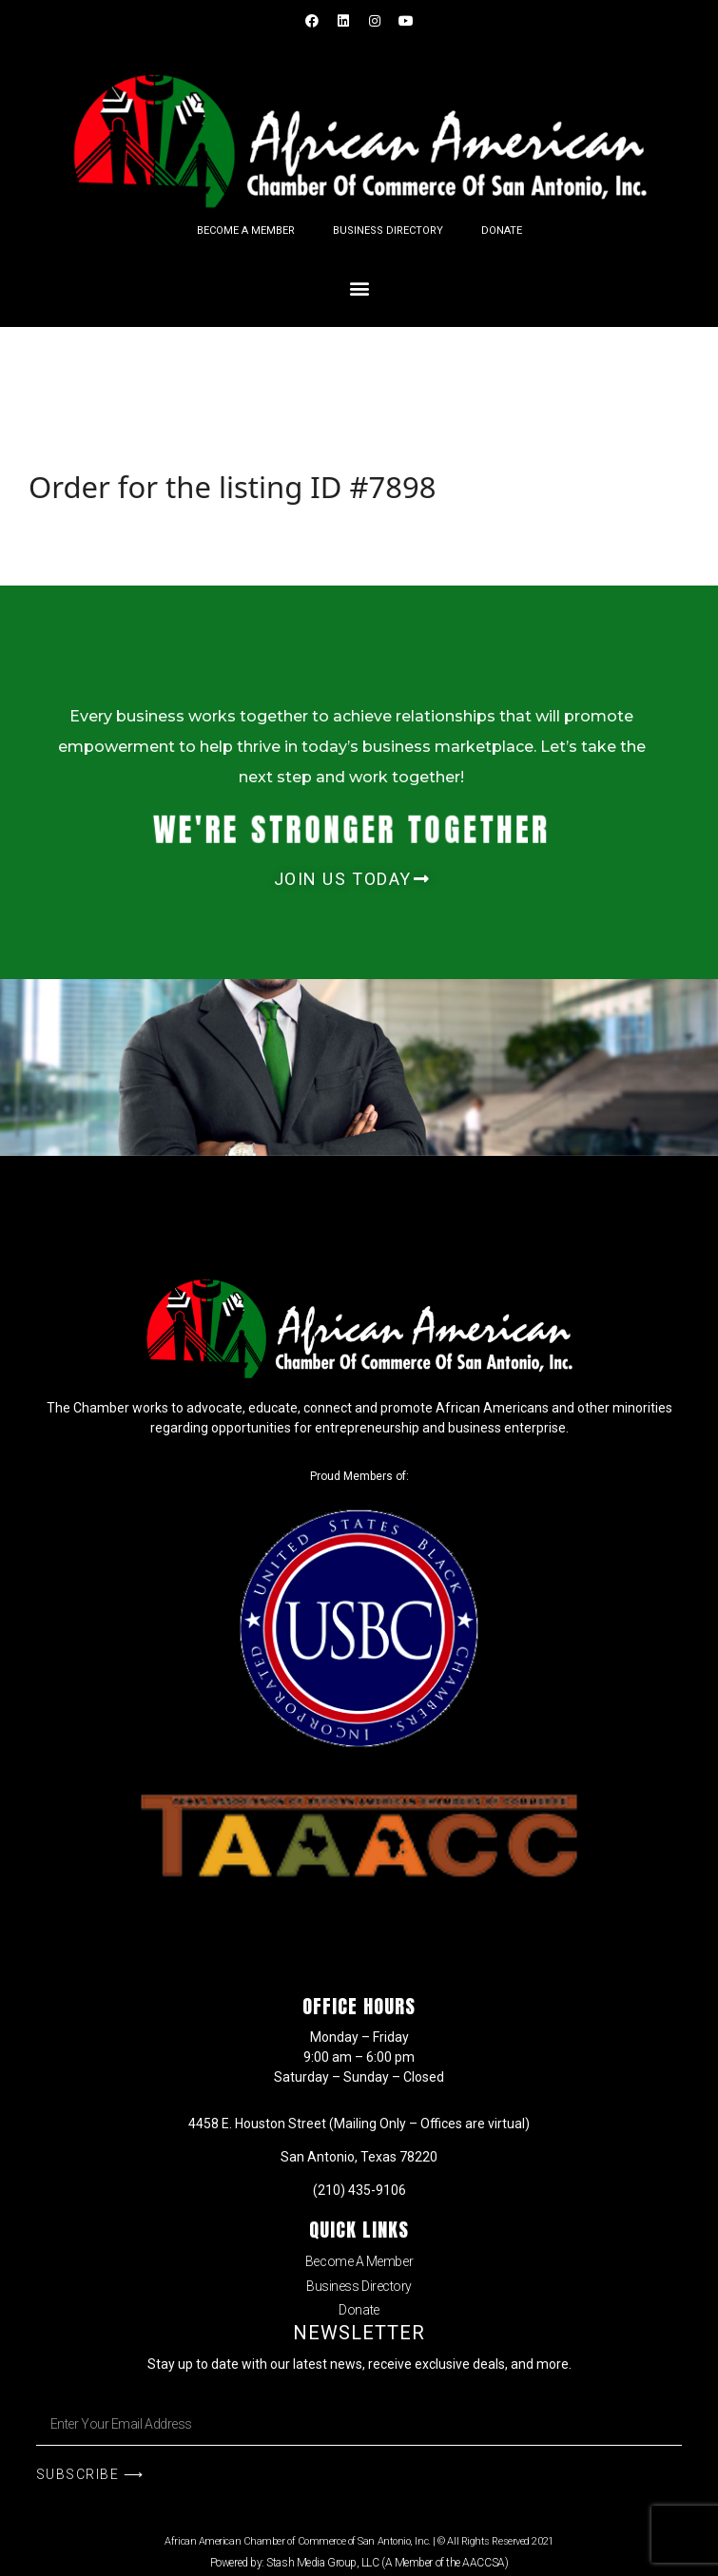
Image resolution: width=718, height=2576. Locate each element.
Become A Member (246, 230)
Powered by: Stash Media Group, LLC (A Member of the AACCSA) (359, 2562)
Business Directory (388, 230)
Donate (501, 230)
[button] (359, 287)
